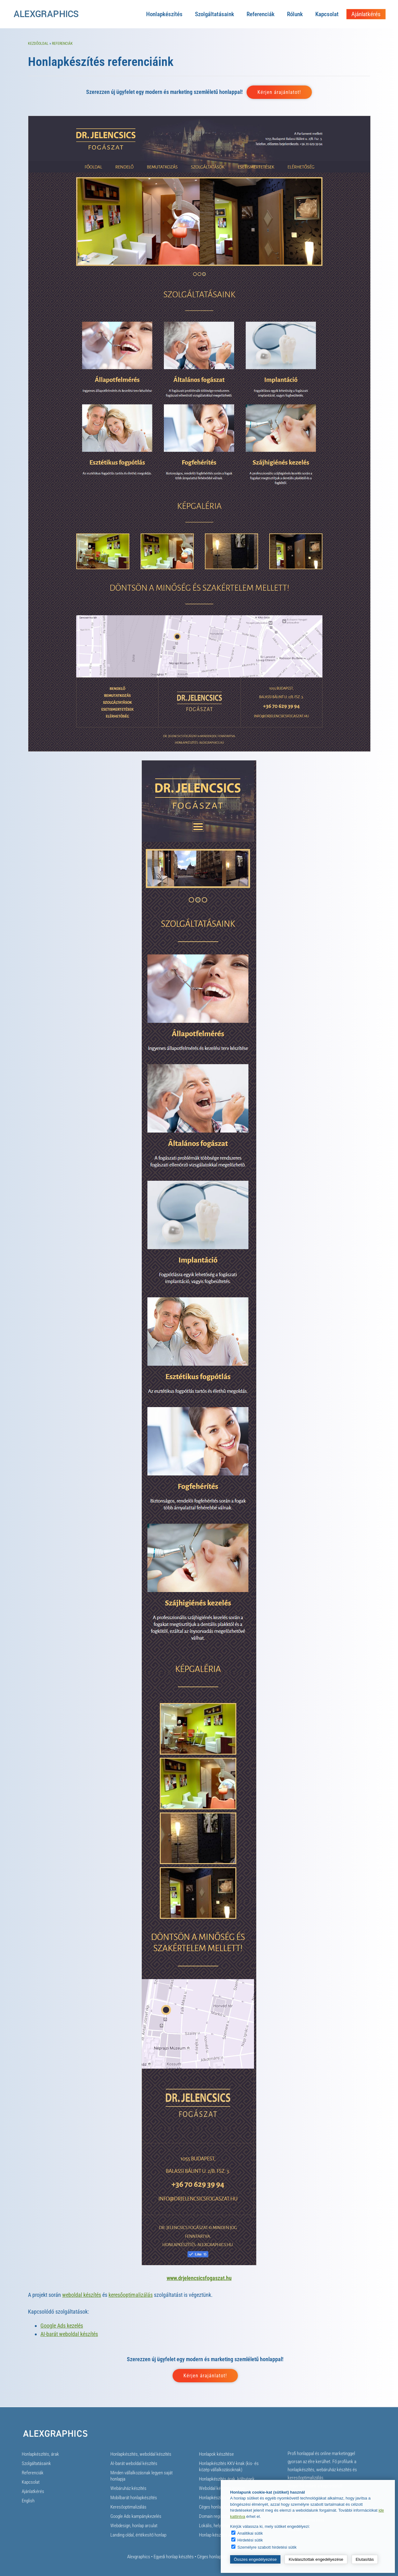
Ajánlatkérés (366, 14)
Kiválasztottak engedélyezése (316, 2559)
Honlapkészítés (164, 14)
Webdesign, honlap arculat (133, 2525)
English (28, 2501)
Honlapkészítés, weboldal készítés (140, 2454)
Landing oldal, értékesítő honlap (138, 2535)
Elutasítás (365, 2559)
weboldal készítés (81, 2295)
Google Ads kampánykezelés (135, 2516)
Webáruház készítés (128, 2488)
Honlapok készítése (216, 2454)
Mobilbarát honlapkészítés (133, 2497)
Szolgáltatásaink (214, 14)
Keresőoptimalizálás (128, 2507)
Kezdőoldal (38, 43)
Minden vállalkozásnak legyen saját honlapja (141, 2476)
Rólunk (295, 14)
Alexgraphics (138, 2557)
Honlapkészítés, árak (40, 2454)
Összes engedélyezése (255, 2559)
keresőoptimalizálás (131, 2295)
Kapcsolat (327, 14)
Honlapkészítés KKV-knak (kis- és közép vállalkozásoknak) (229, 2466)
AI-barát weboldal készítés (69, 2334)
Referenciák (261, 14)
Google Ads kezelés (61, 2325)
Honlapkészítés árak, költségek (227, 2479)
